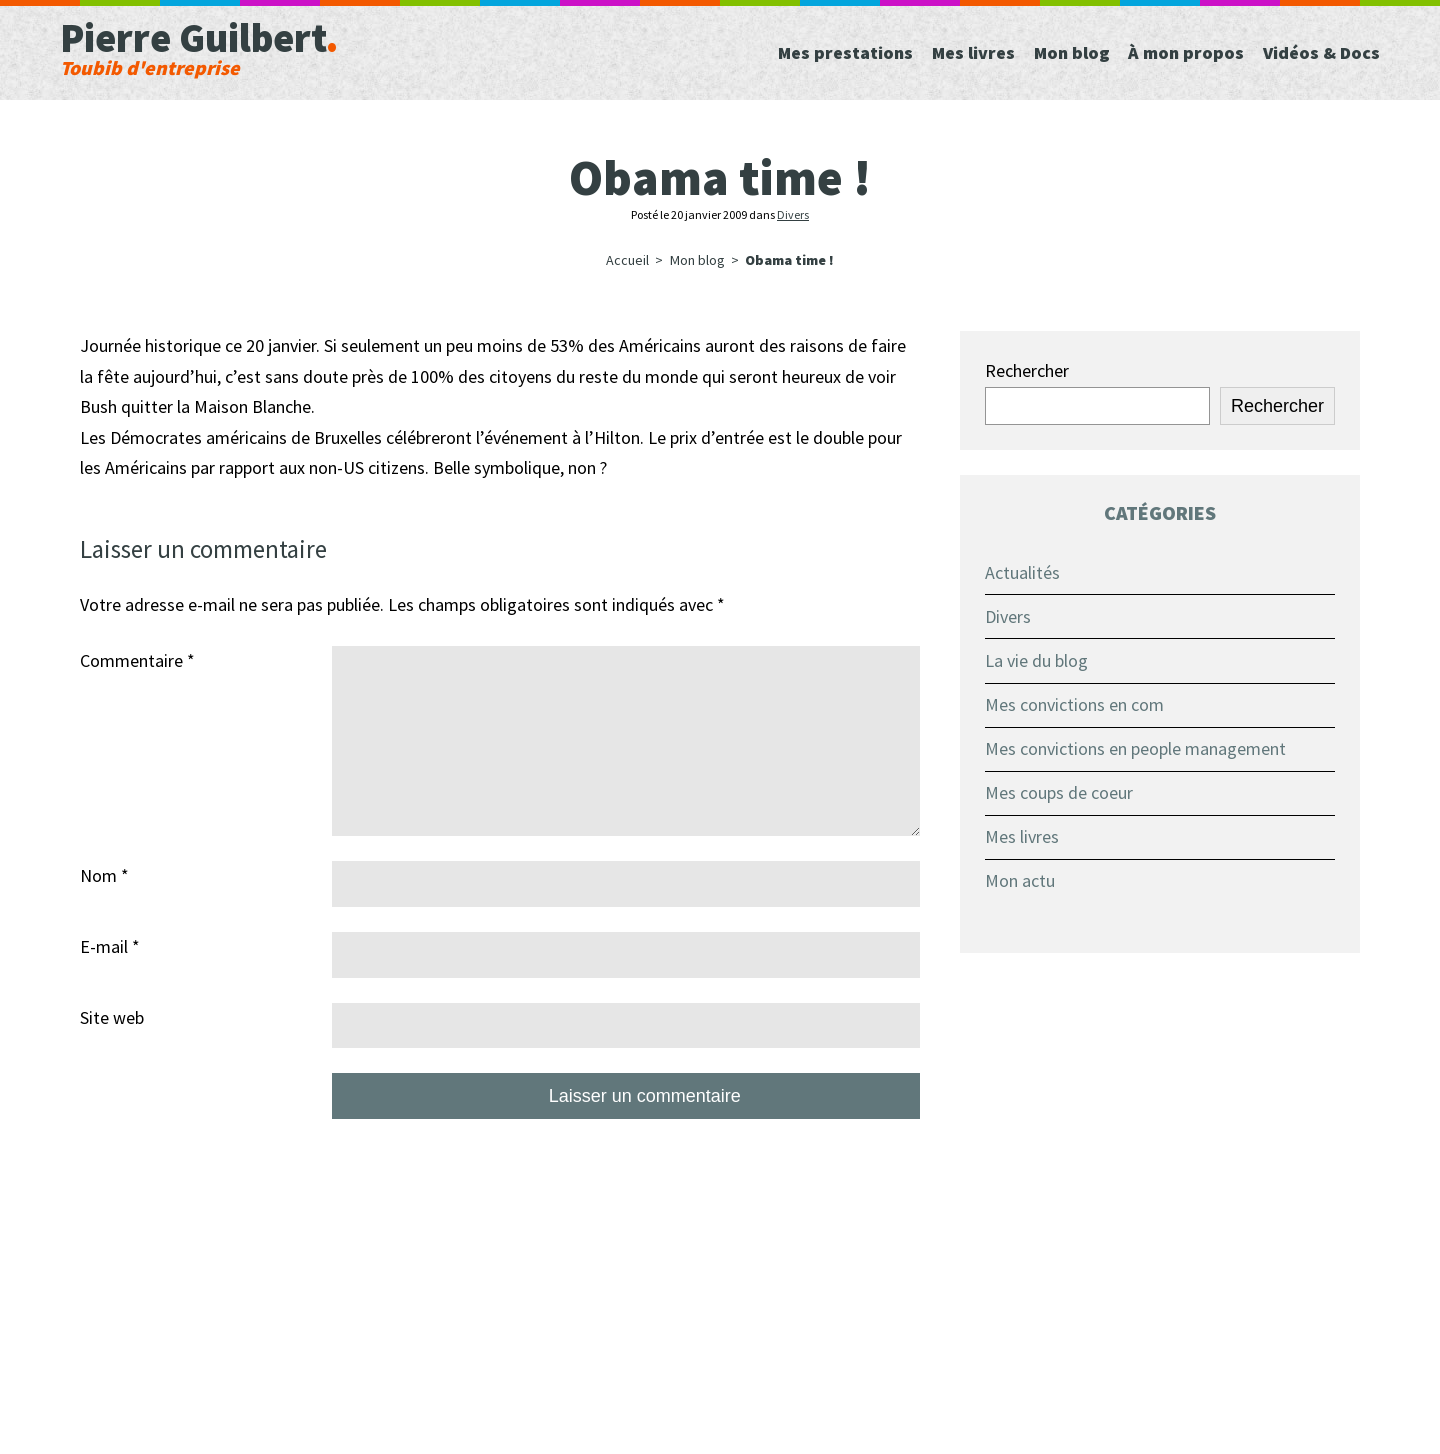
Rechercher (1027, 370)
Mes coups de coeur (1059, 792)
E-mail (110, 946)
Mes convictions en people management (1135, 748)
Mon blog (697, 260)
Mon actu (1020, 880)
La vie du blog (1036, 660)
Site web (112, 1017)
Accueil (627, 260)
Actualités (1022, 572)
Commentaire (137, 660)
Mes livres (1022, 836)
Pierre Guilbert (280, 45)
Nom (104, 875)
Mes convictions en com (1074, 704)
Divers (793, 214)
